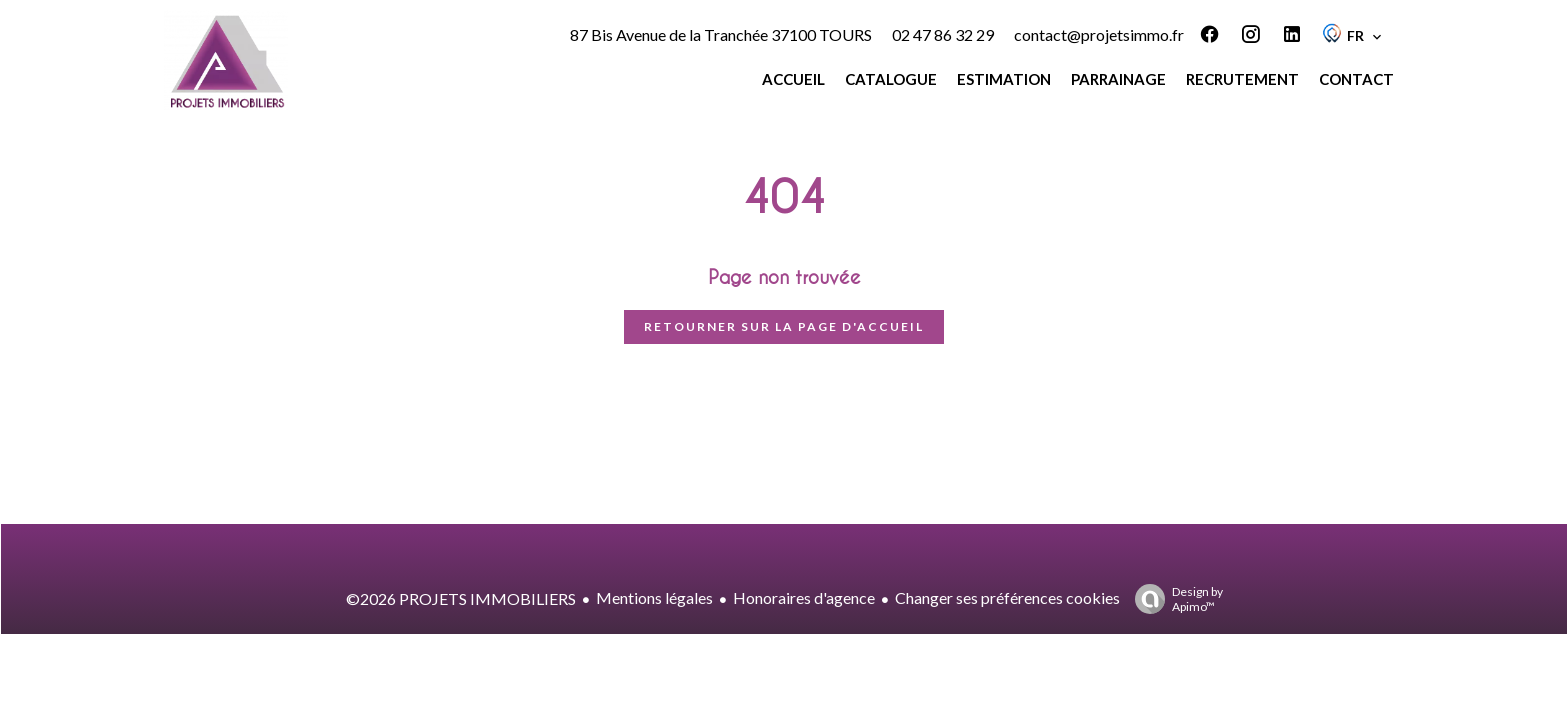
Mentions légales (654, 597)
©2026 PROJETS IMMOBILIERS (461, 598)
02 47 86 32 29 (943, 34)
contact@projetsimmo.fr (1099, 34)
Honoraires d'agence (804, 597)
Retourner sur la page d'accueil (784, 326)
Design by (1174, 599)
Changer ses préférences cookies (1007, 597)
